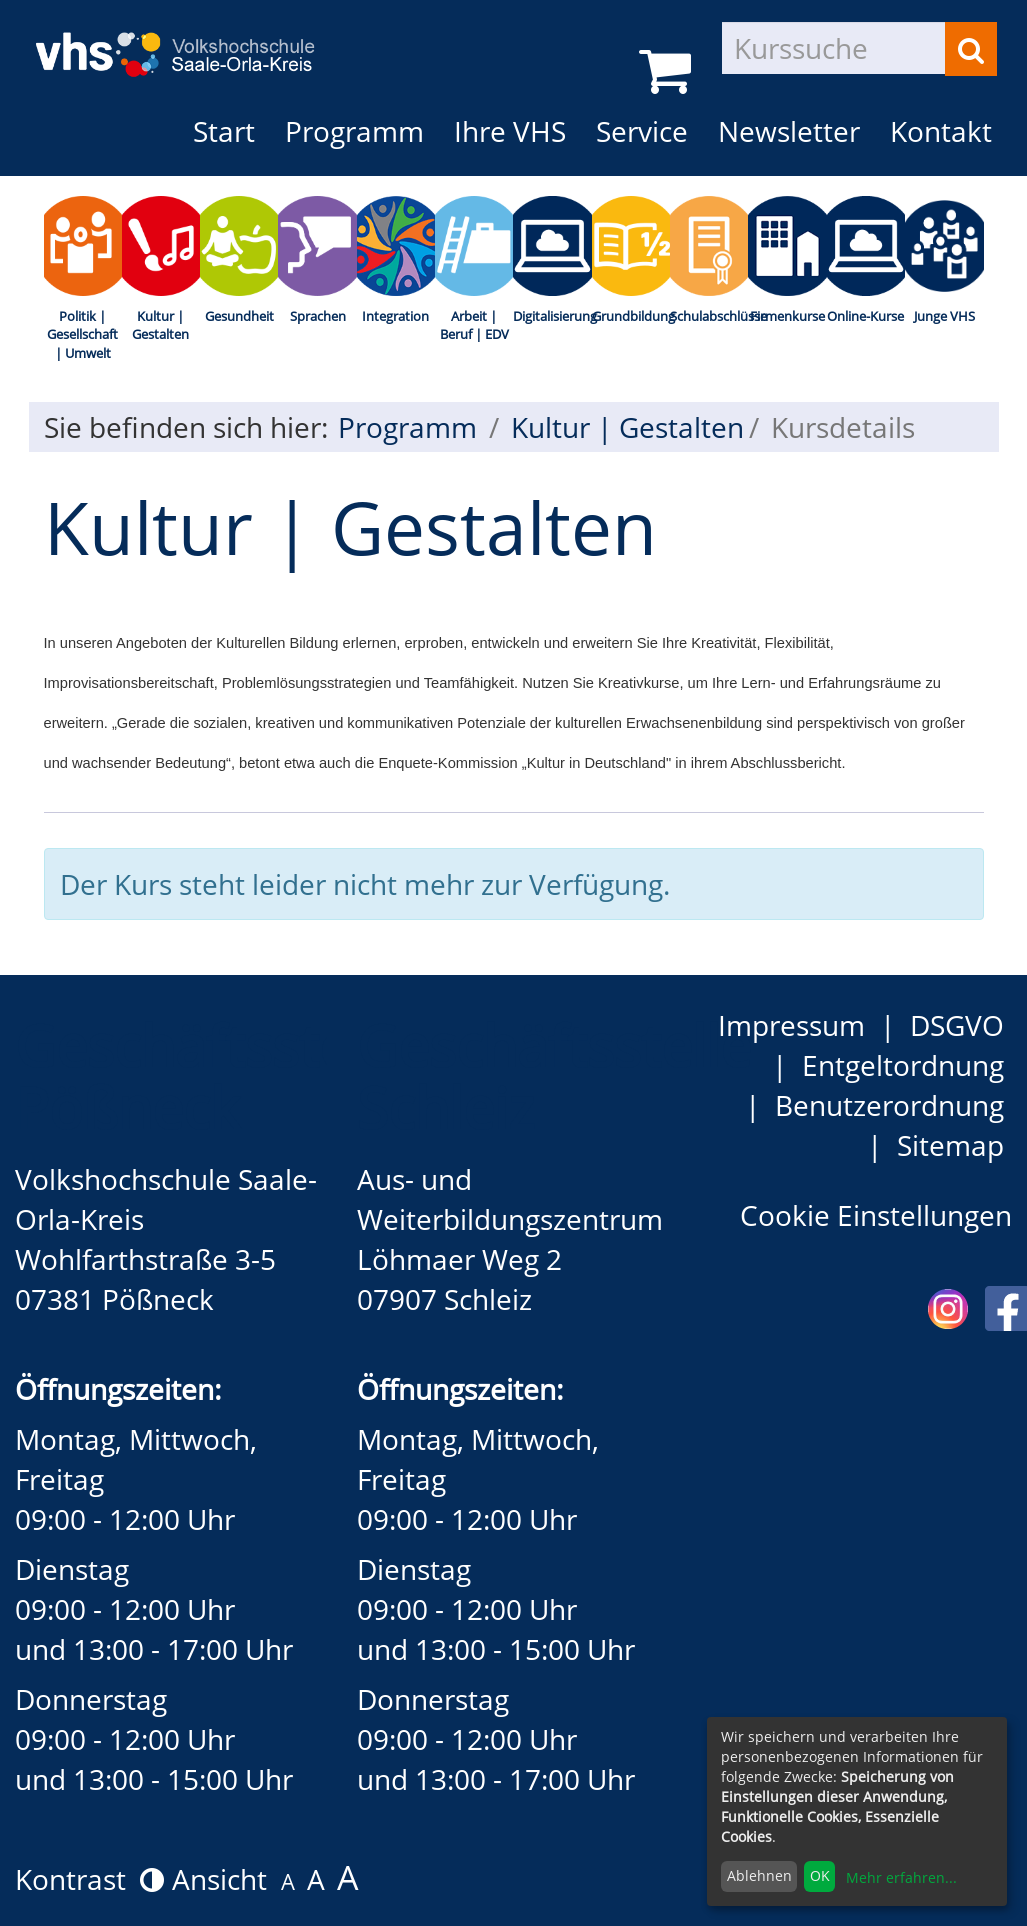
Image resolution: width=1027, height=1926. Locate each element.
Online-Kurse (865, 316)
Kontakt (941, 131)
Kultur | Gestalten (160, 325)
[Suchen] (971, 49)
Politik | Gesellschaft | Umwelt (82, 334)
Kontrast (89, 1879)
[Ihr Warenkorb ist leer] (668, 70)
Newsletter (789, 131)
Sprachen (318, 316)
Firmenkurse (787, 316)
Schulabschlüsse (709, 316)
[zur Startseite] (189, 39)
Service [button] (642, 131)
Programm (407, 427)
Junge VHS (944, 316)
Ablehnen (759, 1875)
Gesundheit (239, 316)
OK (820, 1875)
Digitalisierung (552, 316)
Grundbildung (631, 316)
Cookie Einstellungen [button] (876, 1215)
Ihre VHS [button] (510, 131)
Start (224, 131)
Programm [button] (362, 130)
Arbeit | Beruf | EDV (474, 325)
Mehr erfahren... (901, 1877)
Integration (395, 316)
